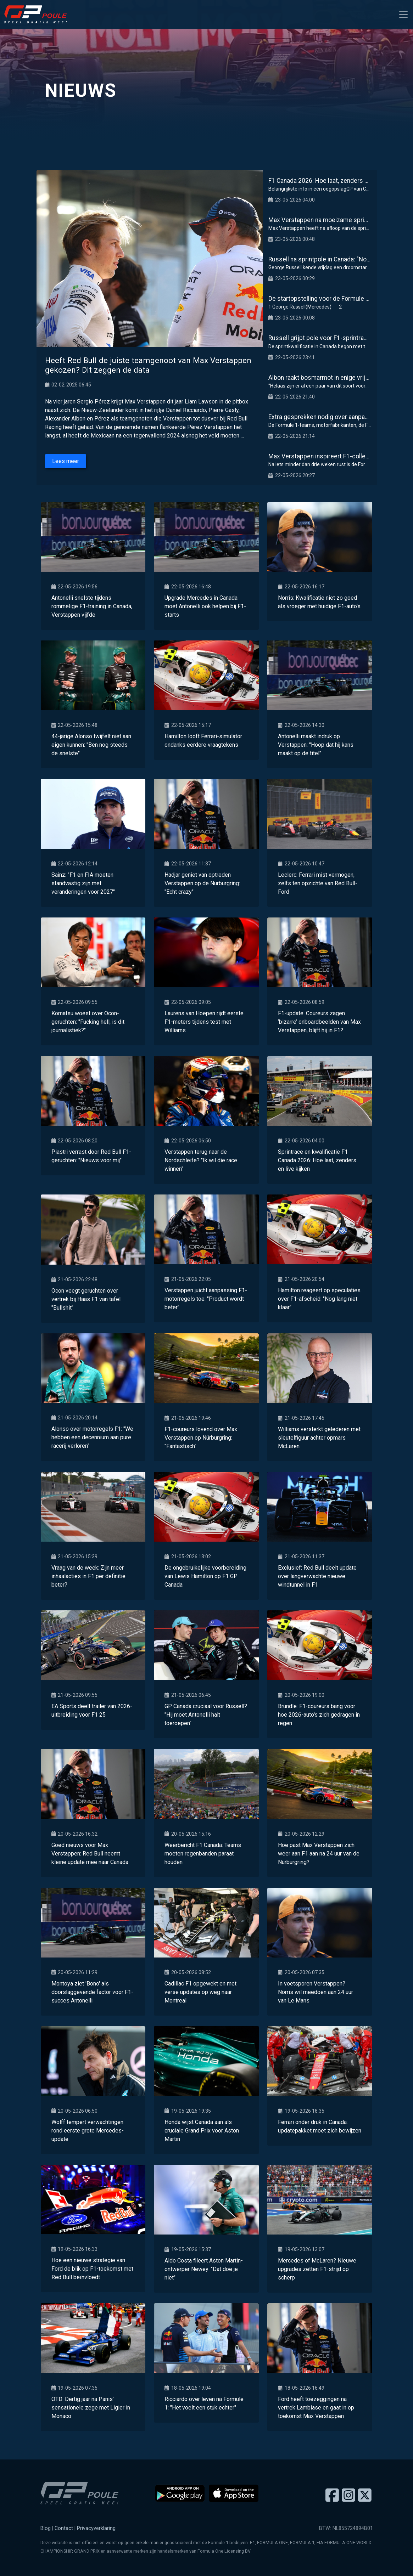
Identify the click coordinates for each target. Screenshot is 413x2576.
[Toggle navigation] (403, 14)
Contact (64, 2528)
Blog (45, 2528)
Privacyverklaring (96, 2528)
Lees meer (65, 461)
